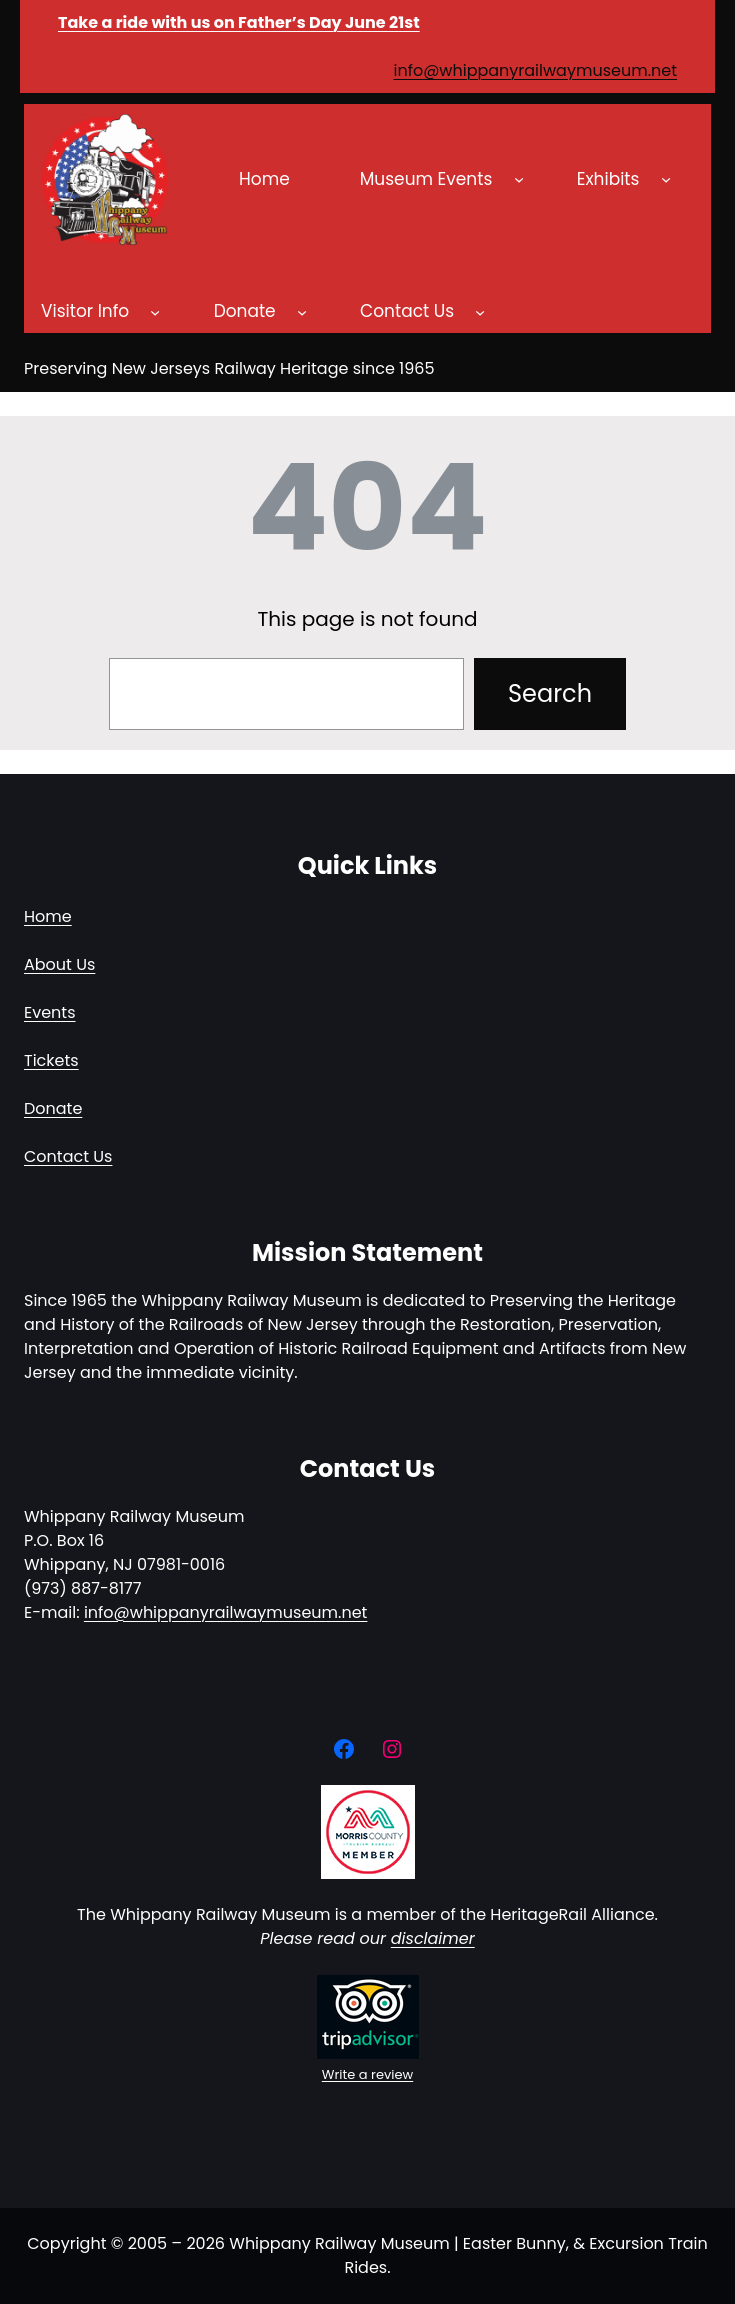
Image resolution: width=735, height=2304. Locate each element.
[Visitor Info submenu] (155, 312)
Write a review (367, 2074)
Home (48, 916)
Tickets (51, 1060)
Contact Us (68, 1156)
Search (550, 693)
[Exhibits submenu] (666, 179)
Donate (53, 1108)
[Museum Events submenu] (519, 179)
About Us (59, 964)
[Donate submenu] (302, 312)
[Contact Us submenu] (480, 312)
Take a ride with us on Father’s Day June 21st (239, 22)
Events (50, 1012)
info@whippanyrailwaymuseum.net (535, 70)
